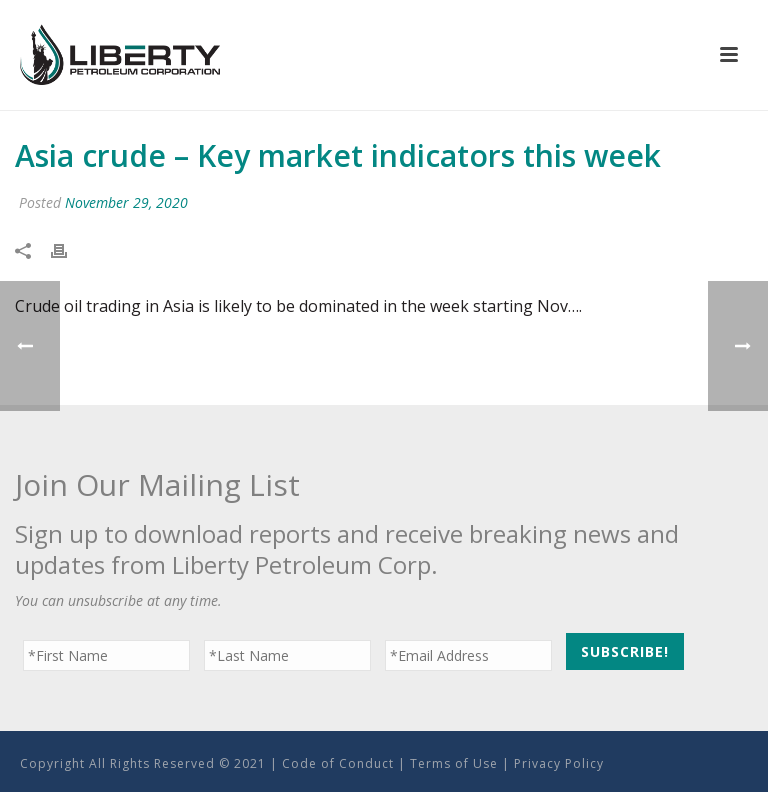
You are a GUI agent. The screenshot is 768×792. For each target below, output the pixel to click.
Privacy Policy (559, 763)
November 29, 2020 (126, 202)
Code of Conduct (338, 763)
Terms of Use (454, 763)
